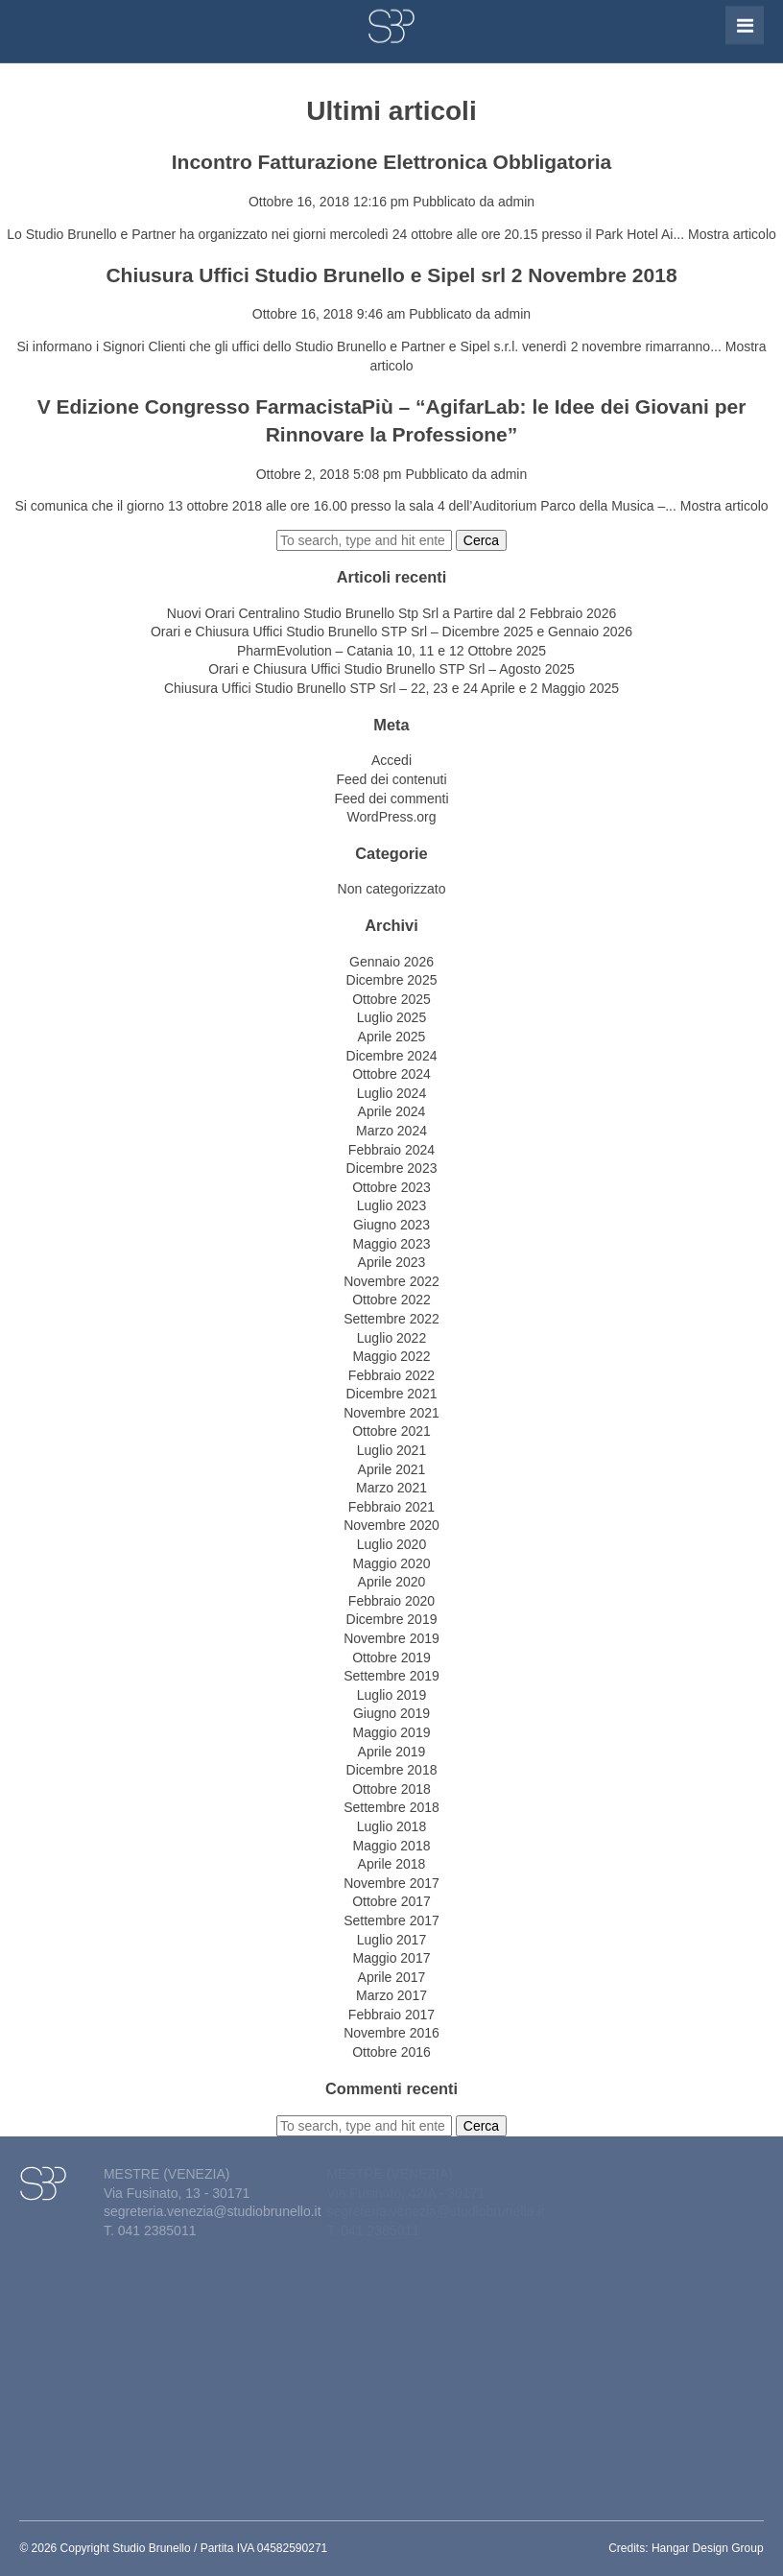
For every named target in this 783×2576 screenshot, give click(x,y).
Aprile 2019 (392, 1751)
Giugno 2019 (391, 1713)
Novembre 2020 (391, 1525)
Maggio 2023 (392, 1244)
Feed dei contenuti (391, 779)
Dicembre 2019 (392, 1619)
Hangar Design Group (708, 2548)
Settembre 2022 (391, 1318)
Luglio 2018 (391, 1826)
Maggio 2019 (392, 1732)
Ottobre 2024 (391, 1074)
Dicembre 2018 (392, 1769)
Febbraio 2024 (391, 1149)
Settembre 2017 (391, 1920)
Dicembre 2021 (392, 1393)
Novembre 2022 (391, 1281)
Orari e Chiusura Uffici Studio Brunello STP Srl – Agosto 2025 (391, 669)
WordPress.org (391, 816)
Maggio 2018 (392, 1845)
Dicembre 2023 (392, 1168)
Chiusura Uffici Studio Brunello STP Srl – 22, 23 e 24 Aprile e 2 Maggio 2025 (391, 688)
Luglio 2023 (391, 1205)
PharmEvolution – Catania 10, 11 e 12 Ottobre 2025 (391, 650)
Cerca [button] (481, 540)
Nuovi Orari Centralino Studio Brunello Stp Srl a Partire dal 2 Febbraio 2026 (391, 613)
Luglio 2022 (391, 1338)
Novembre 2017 (391, 1883)
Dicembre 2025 (392, 980)
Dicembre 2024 (392, 1055)
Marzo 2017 (391, 1995)
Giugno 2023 (391, 1224)
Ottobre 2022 (391, 1299)
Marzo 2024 (391, 1130)
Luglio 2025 (391, 1017)
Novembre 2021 (391, 1412)
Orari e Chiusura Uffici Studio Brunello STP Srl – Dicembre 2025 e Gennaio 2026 (391, 631)
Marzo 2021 (391, 1487)
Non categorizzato (392, 888)
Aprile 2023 (392, 1262)
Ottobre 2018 (391, 1789)
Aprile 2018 (392, 1864)
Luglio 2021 (391, 1450)
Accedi (391, 760)
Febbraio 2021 (391, 1507)
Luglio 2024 (391, 1093)
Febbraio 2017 (391, 2014)
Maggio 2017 (392, 1958)
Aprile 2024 (392, 1111)
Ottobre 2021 (391, 1431)
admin (516, 201)
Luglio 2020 (391, 1544)
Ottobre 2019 (391, 1657)
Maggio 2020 (392, 1563)
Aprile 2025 (392, 1036)
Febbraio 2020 (391, 1601)
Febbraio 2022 (391, 1375)
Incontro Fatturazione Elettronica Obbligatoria (392, 162)
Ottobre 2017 (391, 1901)
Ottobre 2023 (391, 1187)
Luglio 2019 (391, 1695)
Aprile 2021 (392, 1469)
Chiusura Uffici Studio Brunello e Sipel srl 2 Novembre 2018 (391, 275)
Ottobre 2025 (391, 999)
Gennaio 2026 (391, 961)
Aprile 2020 (392, 1581)
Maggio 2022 (392, 1356)
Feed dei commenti (391, 798)
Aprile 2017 (392, 1977)
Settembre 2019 (391, 1675)
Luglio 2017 (391, 1939)
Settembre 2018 (391, 1807)
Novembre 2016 (391, 2032)
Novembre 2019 (391, 1638)
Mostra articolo (732, 234)
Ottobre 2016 (391, 2052)
